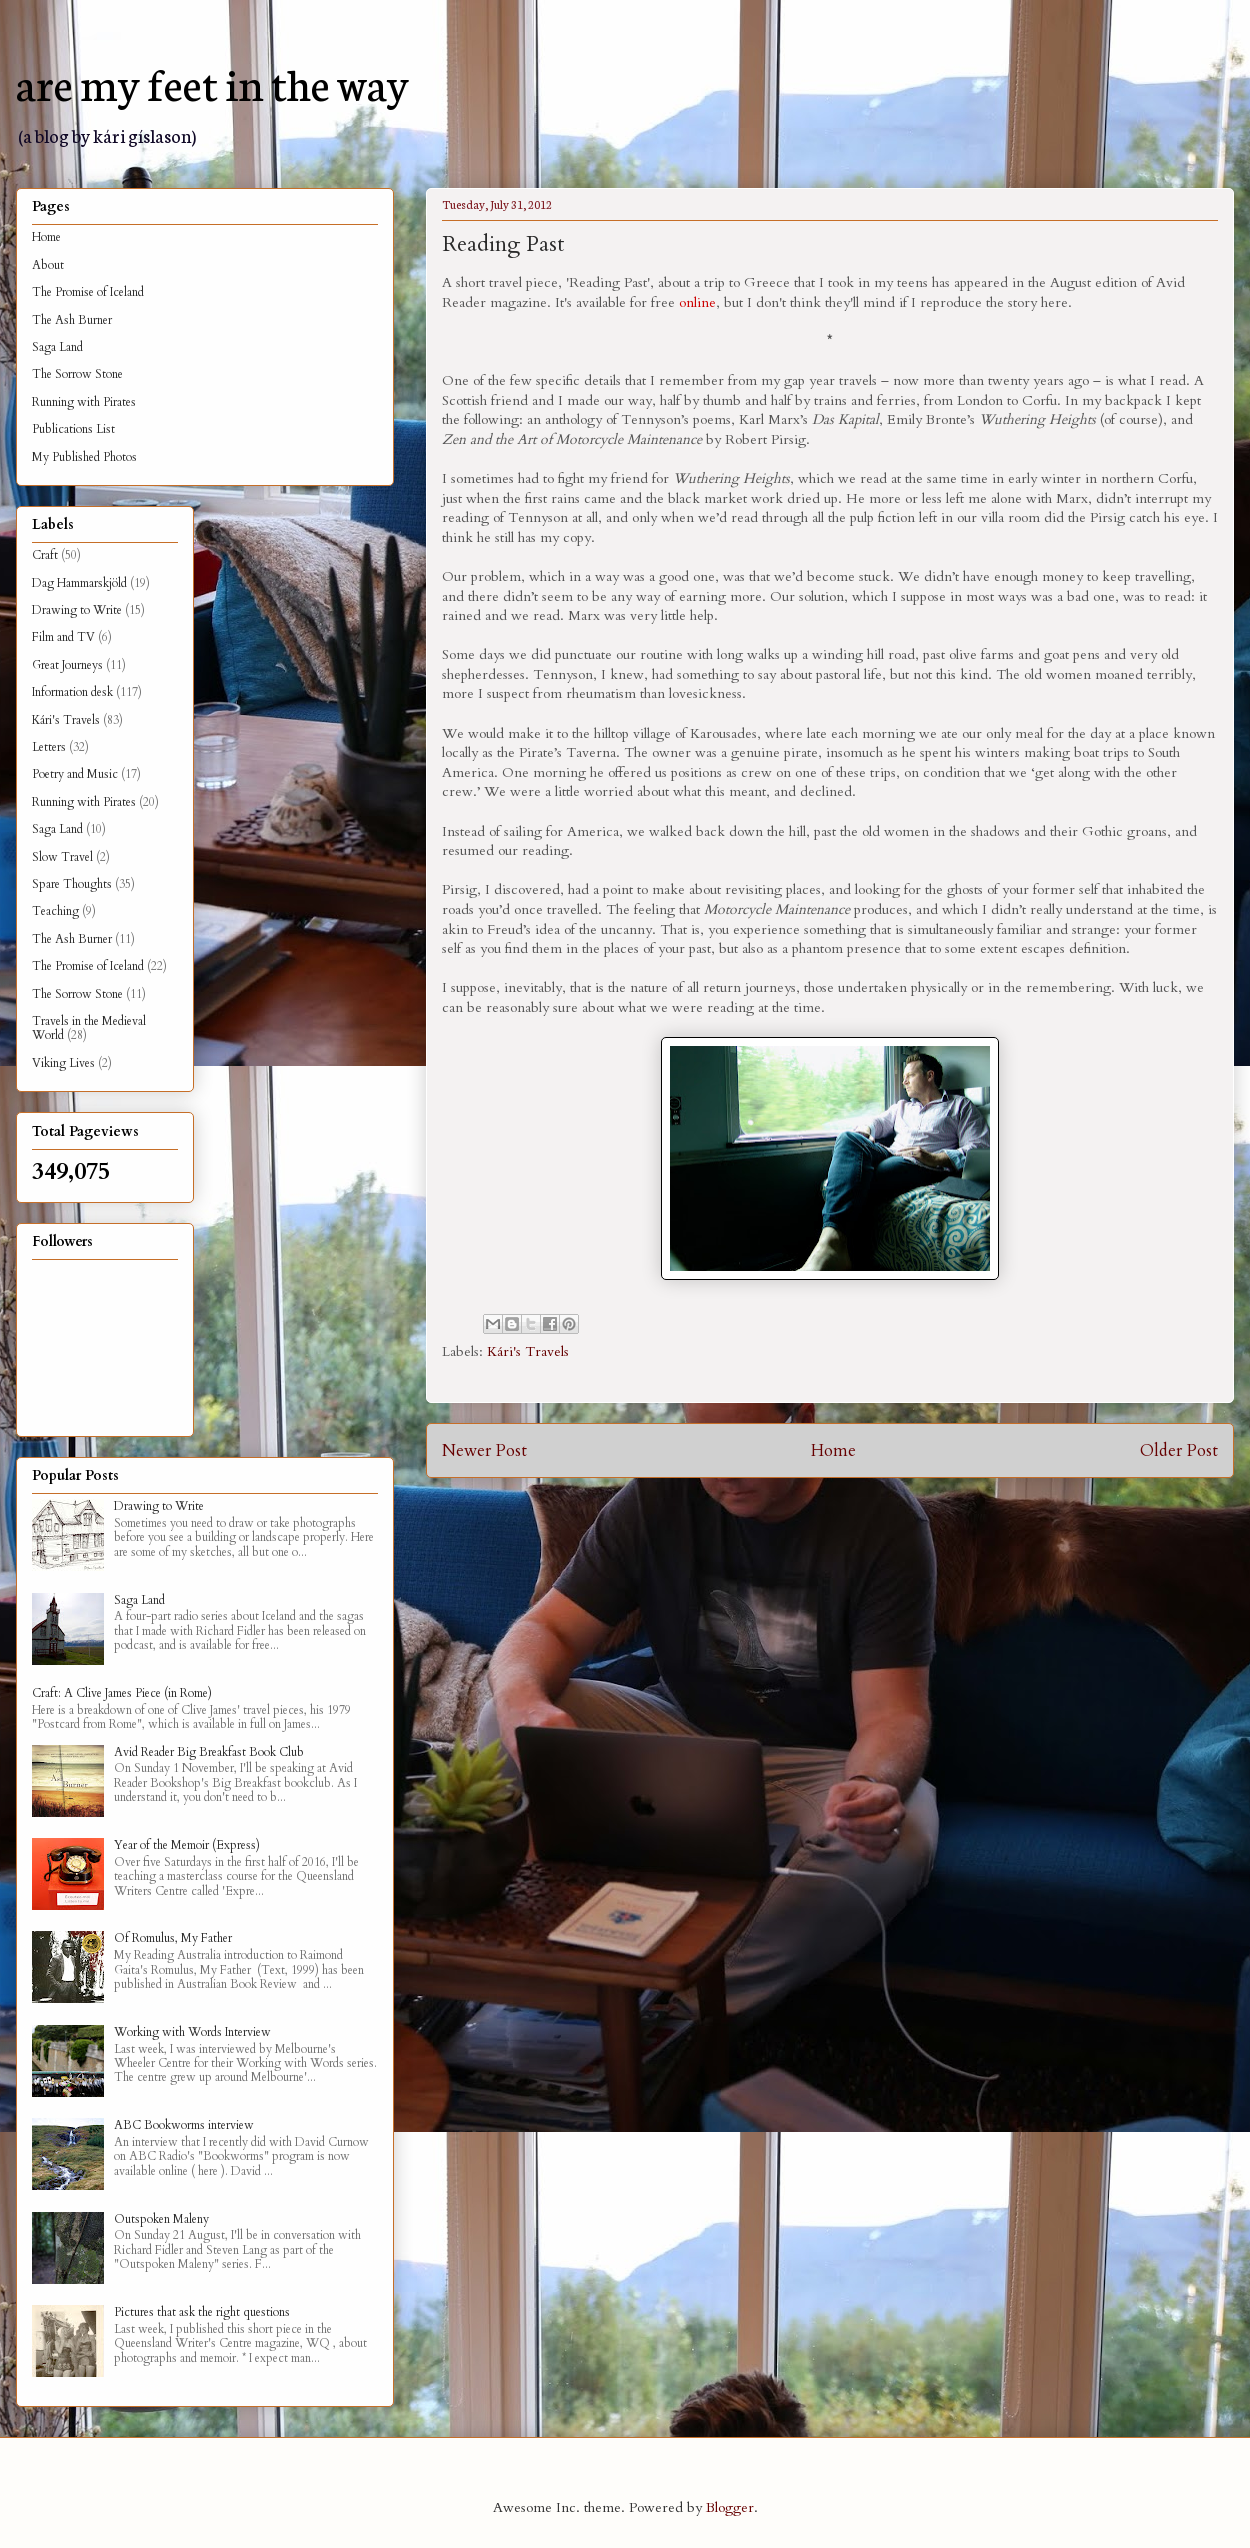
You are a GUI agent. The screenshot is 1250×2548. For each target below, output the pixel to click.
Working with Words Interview (192, 2032)
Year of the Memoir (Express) (187, 1845)
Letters (49, 747)
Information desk (72, 692)
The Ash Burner (72, 320)
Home (833, 1450)
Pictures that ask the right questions (202, 2312)
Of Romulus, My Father (173, 1938)
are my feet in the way (212, 82)
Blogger (730, 2507)
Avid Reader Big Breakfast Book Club (209, 1752)
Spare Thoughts (72, 884)
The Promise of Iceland (88, 292)
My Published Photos (84, 457)
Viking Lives (63, 1063)
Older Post (1179, 1450)
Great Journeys (67, 665)
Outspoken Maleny (161, 2219)
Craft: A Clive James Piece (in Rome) (122, 1693)
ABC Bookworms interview (184, 2125)
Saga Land (57, 347)
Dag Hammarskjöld (79, 583)
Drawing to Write (77, 610)
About (48, 265)
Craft (45, 555)
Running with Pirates (84, 402)
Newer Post (484, 1450)
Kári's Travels (528, 1351)
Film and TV (63, 637)
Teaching (55, 911)
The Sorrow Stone (77, 374)
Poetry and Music (75, 774)
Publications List (73, 429)
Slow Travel (62, 857)
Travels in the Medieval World (89, 1028)
